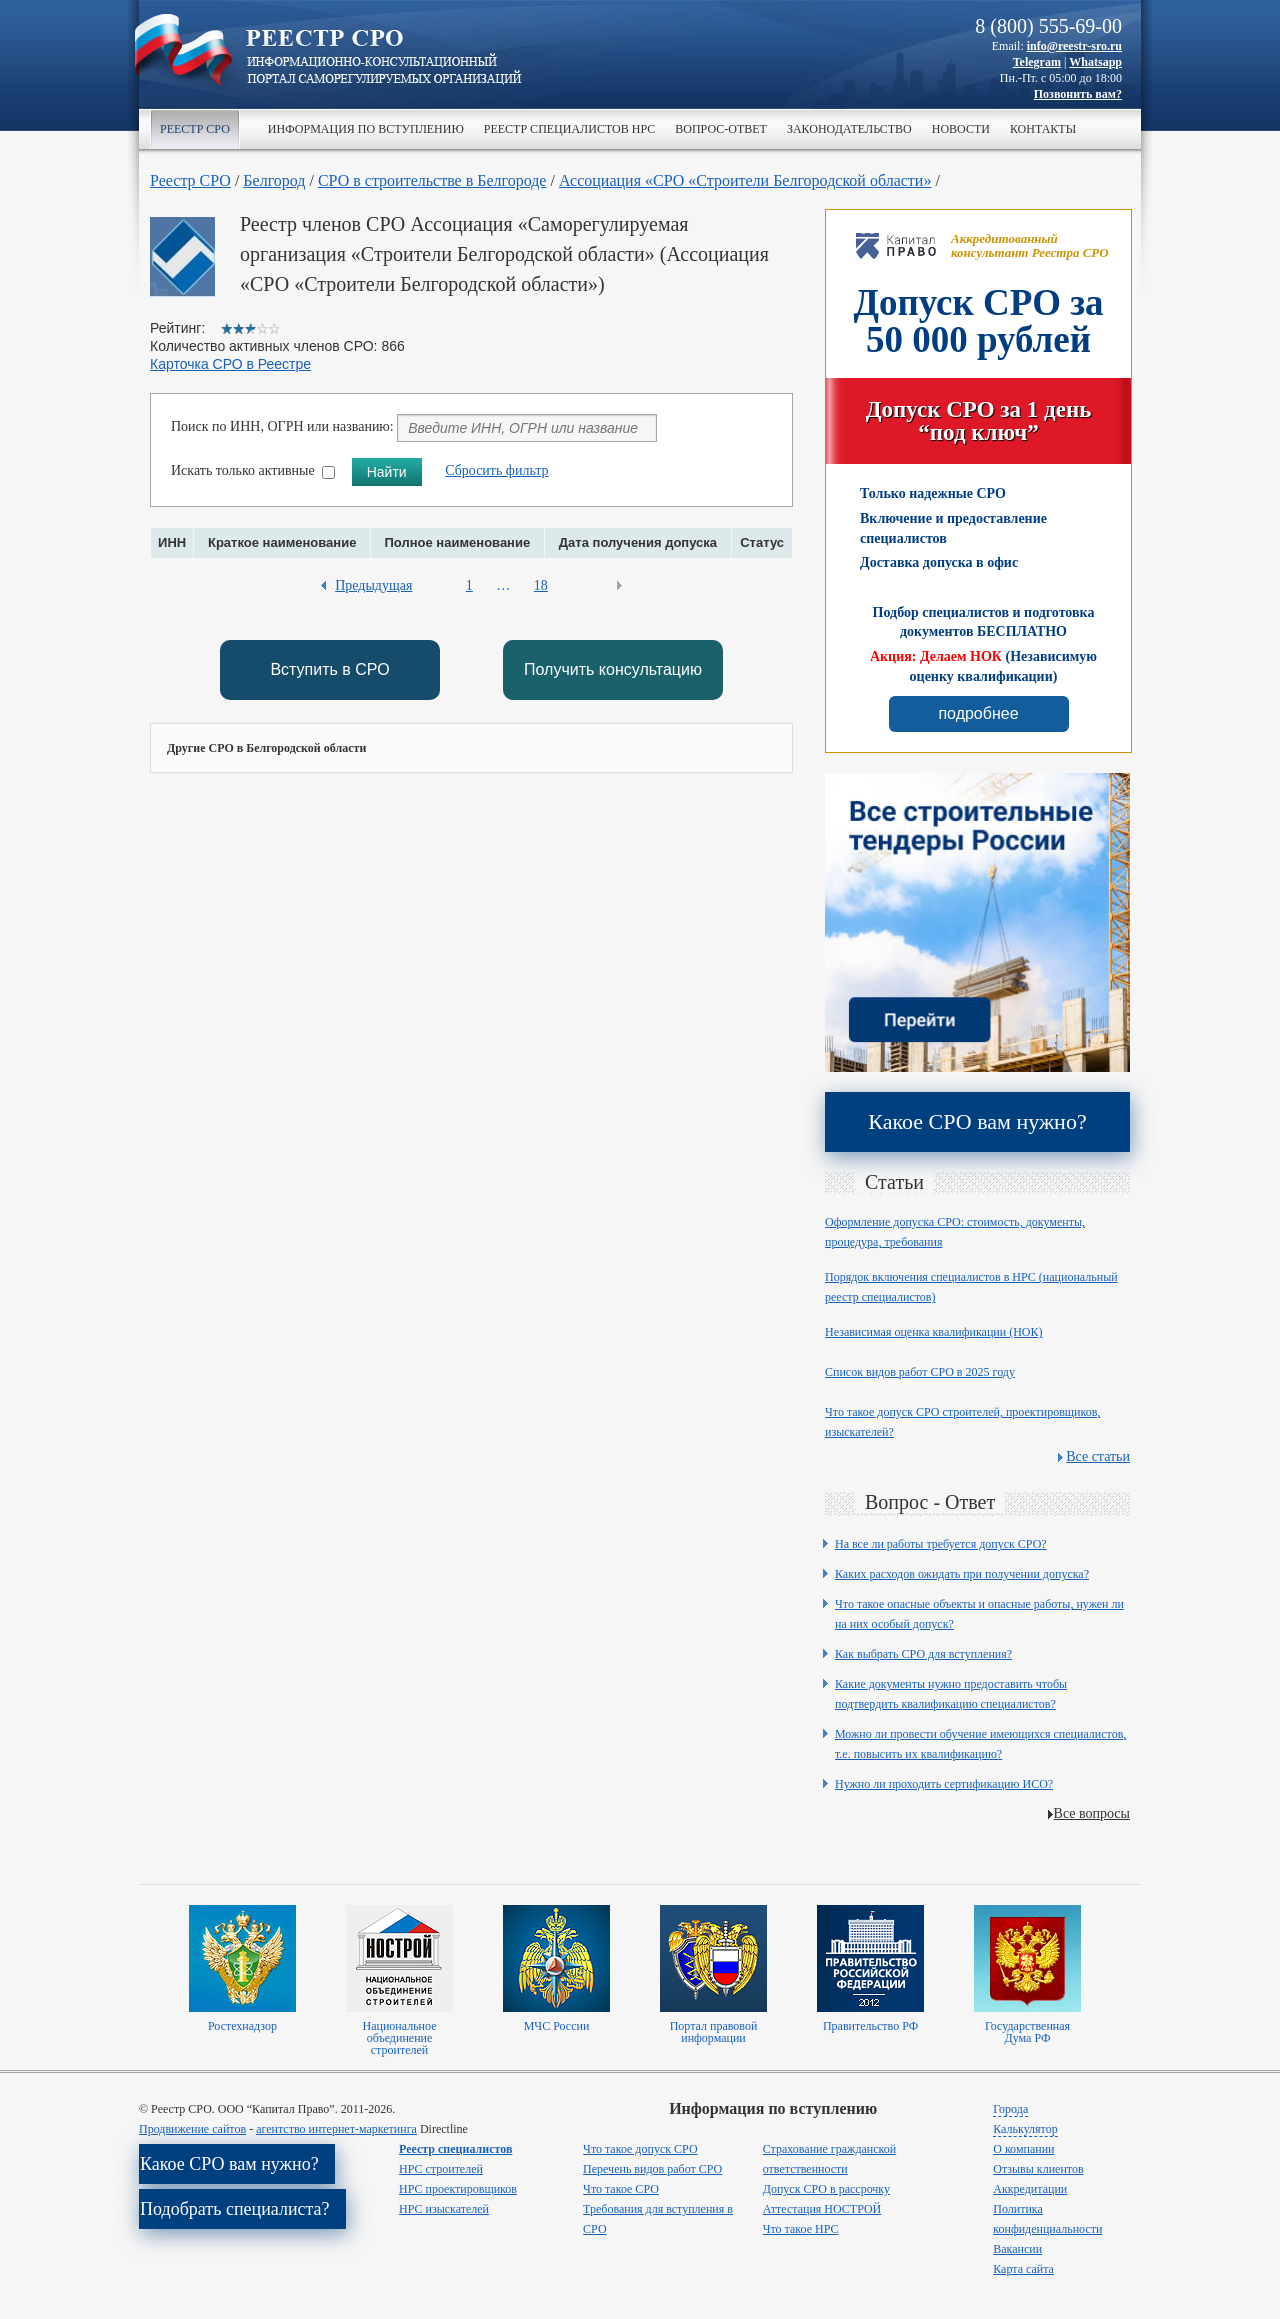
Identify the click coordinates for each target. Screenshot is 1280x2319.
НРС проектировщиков (458, 2189)
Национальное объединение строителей (399, 2038)
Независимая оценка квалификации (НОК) (934, 1332)
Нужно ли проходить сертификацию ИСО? (944, 1784)
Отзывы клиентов (1038, 2169)
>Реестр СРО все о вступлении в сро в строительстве (384, 58)
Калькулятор (1025, 2129)
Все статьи (1098, 1456)
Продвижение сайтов (192, 2129)
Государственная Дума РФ (1027, 2032)
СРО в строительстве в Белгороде (432, 180)
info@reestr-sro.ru (1074, 46)
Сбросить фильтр (496, 470)
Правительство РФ (870, 2026)
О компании (1023, 2149)
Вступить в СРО (329, 669)
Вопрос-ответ (721, 129)
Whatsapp (1095, 62)
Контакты (1043, 129)
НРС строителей (441, 2169)
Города (1010, 2109)
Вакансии (1017, 2249)
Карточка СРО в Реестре (230, 364)
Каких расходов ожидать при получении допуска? (962, 1574)
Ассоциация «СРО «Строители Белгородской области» (745, 180)
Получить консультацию (613, 669)
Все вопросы (1092, 1813)
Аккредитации (1030, 2189)
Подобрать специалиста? (235, 2209)
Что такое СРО (621, 2189)
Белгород (274, 180)
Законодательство (849, 129)
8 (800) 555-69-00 (1048, 26)
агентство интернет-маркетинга (336, 2129)
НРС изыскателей (444, 2209)
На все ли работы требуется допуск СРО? (941, 1544)
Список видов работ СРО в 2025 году (920, 1372)
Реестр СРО (195, 129)
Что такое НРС (801, 2229)
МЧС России (557, 2026)
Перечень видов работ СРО (652, 2169)
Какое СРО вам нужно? (977, 1121)
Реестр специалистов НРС (569, 129)
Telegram (1037, 62)
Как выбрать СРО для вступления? (923, 1654)
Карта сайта (1023, 2269)
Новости (961, 129)
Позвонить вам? (1078, 94)
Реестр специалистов (455, 2149)
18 (541, 585)
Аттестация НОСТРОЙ (822, 2209)
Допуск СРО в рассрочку (826, 2189)
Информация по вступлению (366, 129)
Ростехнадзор (242, 2026)
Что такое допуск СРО (640, 2149)
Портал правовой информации (714, 2032)
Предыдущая (373, 585)
